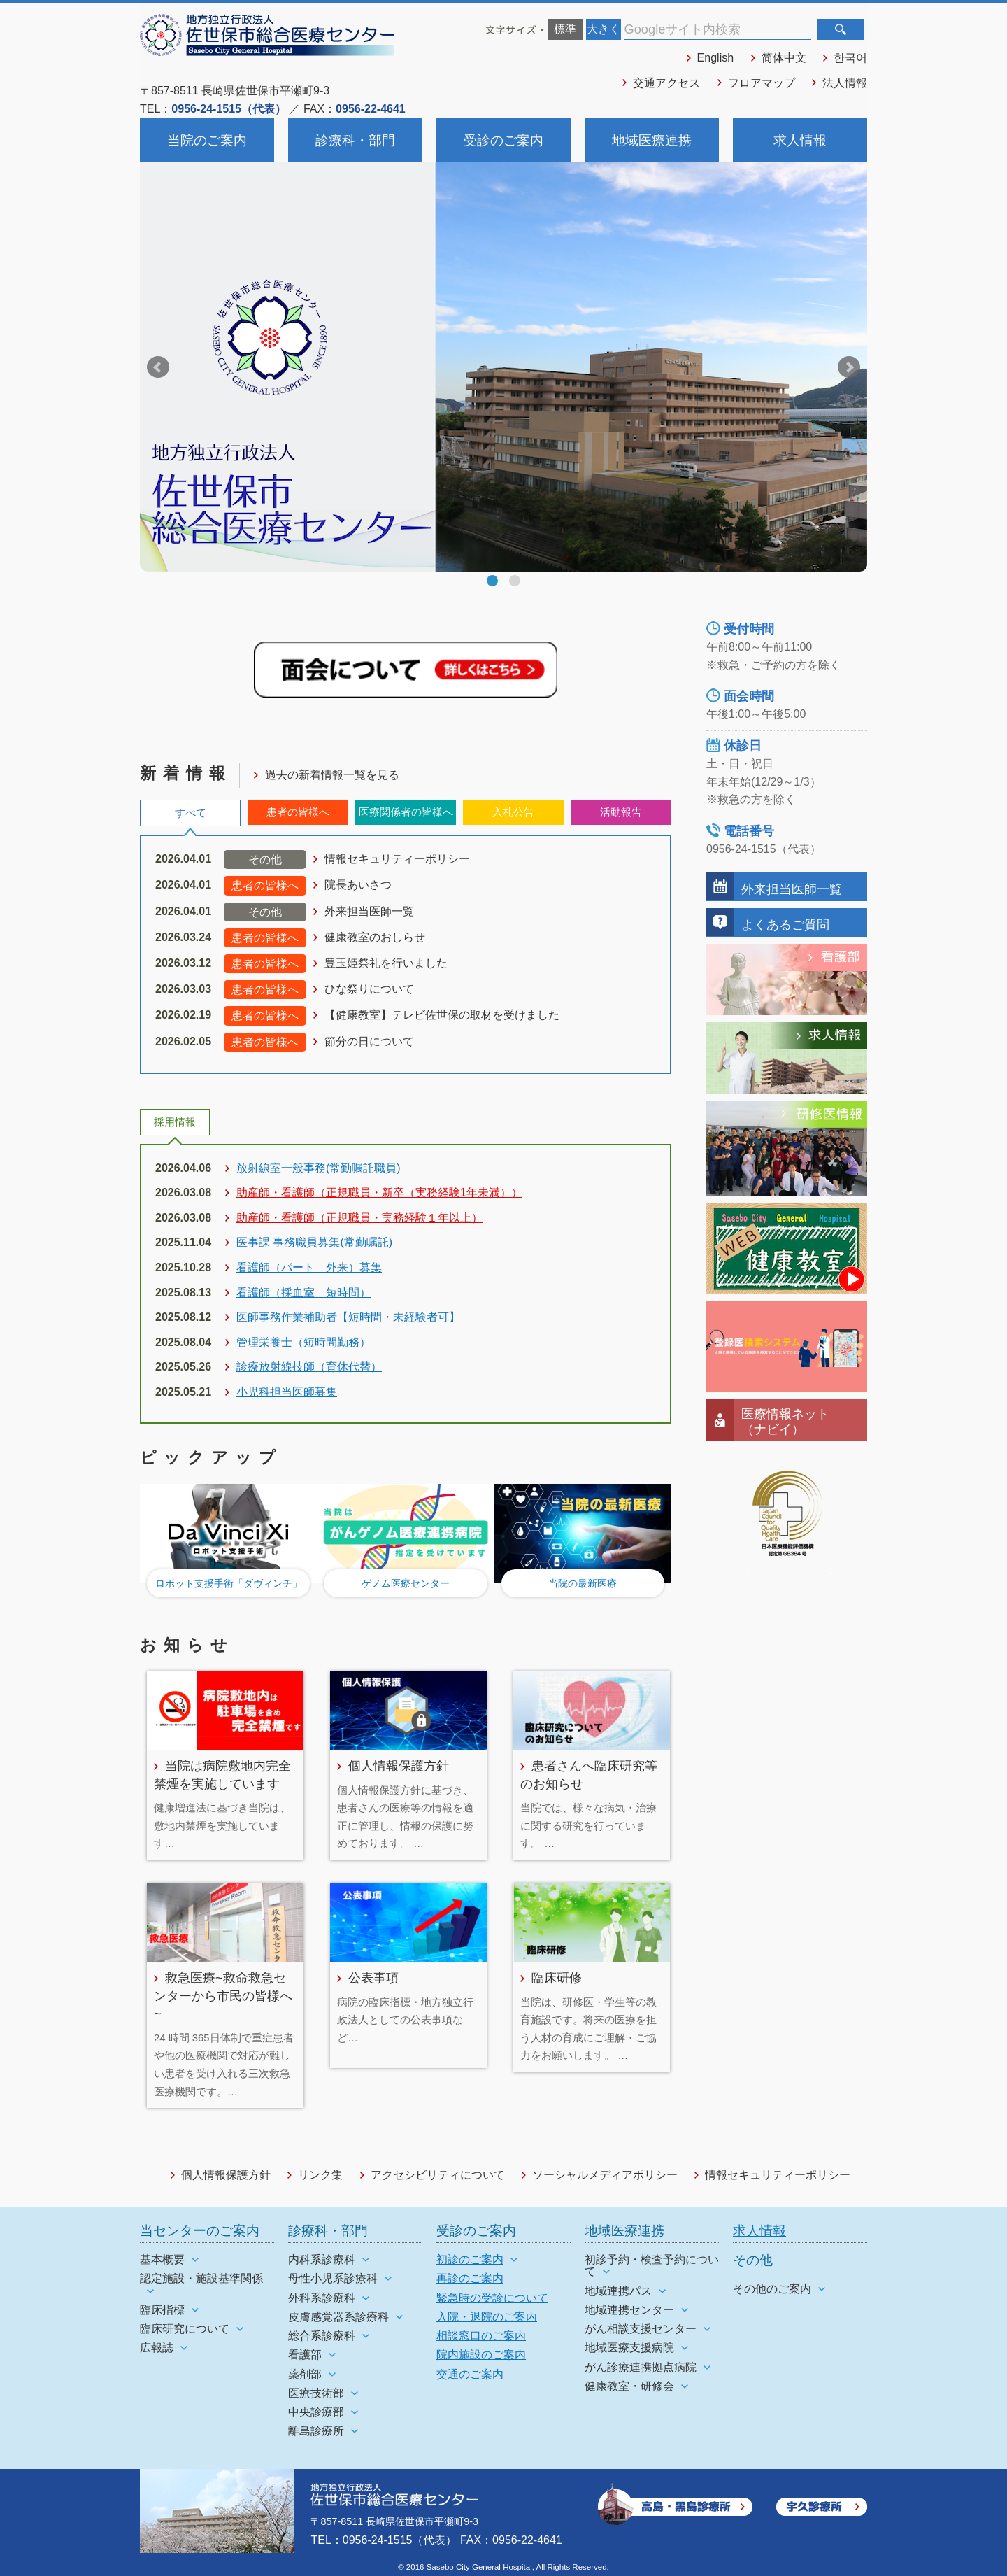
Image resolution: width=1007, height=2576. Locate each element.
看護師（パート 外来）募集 (309, 1267)
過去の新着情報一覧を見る (332, 775)
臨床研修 (556, 1977)
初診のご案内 (469, 2259)
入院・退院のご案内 (486, 2317)
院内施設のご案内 (481, 2355)
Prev (158, 367)
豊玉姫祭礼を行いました (386, 963)
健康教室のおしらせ (374, 937)
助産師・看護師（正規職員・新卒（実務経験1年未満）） (379, 1192)
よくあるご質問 (785, 924)
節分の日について (369, 1041)
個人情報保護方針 (398, 1765)
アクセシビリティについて (438, 2175)
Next (849, 367)
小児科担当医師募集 (286, 1392)
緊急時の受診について (492, 2298)
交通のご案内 (469, 2374)
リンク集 (320, 2175)
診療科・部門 (355, 140)
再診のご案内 (469, 2278)
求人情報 (800, 140)
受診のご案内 (503, 140)
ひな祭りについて (369, 989)
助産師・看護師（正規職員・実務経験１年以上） (359, 1218)
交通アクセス (666, 83)
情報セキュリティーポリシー (397, 859)
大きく (603, 29)
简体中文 (784, 58)
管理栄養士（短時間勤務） (303, 1342)
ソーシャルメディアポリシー (605, 2175)
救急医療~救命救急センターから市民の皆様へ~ (223, 1995)
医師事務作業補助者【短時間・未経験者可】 (348, 1317)
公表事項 (373, 1977)
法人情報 (844, 83)
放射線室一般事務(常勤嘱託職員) (318, 1168)
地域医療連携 (652, 140)
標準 (565, 29)
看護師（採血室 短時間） (303, 1292)
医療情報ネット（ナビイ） (785, 1421)
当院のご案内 (207, 140)
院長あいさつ (358, 885)
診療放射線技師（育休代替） (309, 1367)
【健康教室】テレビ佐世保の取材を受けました (441, 1015)
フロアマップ (761, 83)
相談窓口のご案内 (481, 2336)
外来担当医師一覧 (369, 911)
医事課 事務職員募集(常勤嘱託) (314, 1242)
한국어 (850, 58)
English (715, 58)
